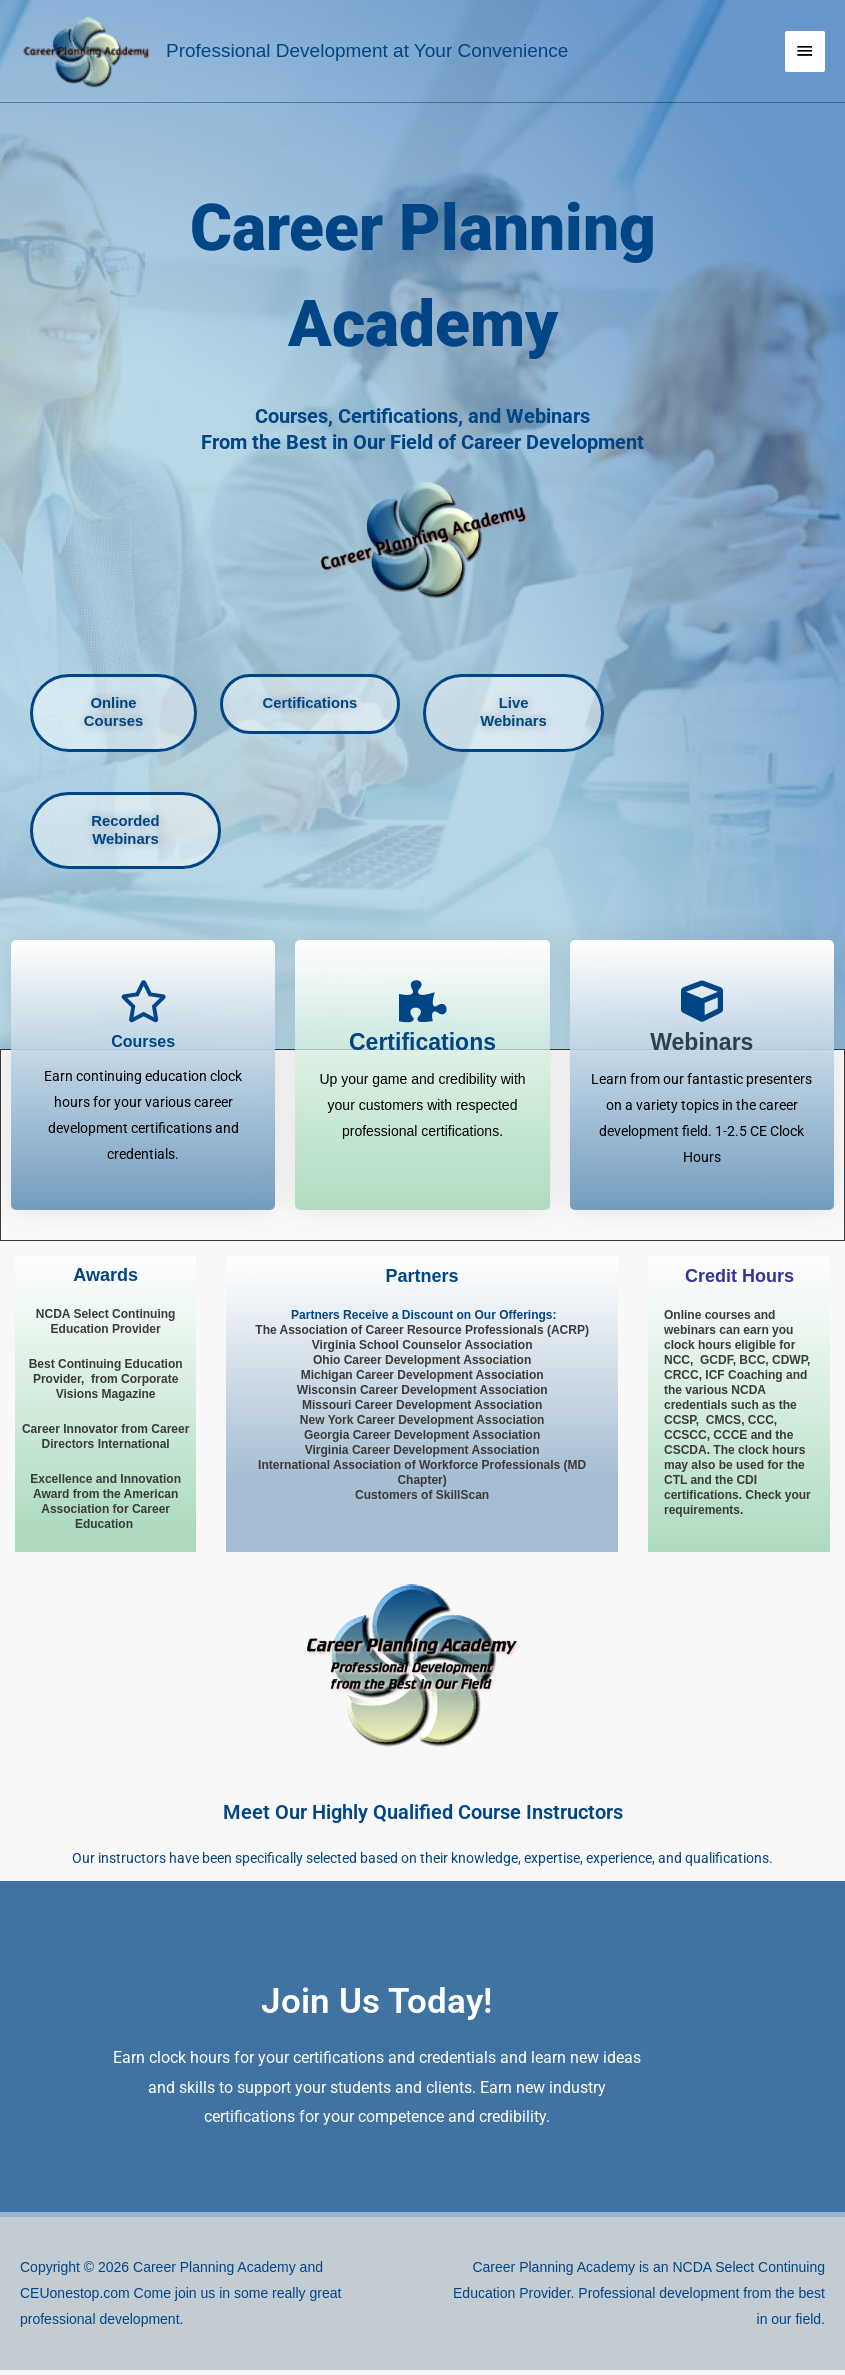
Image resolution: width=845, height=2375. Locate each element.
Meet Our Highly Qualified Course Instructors (423, 1817)
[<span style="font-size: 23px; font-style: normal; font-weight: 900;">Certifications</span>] (422, 1007)
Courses (143, 1047)
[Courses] (143, 1007)
